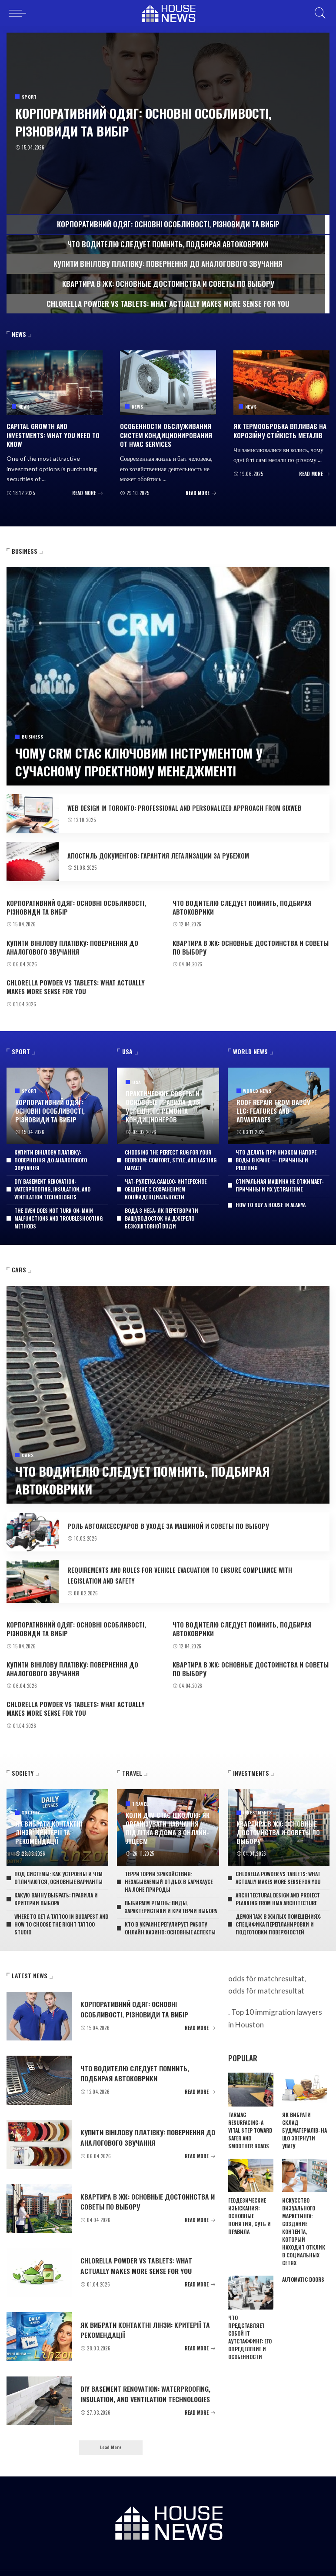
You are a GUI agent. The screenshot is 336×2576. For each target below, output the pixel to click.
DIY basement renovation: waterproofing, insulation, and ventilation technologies (52, 1182)
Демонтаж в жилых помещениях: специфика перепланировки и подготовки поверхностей (278, 1910)
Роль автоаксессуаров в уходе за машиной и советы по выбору (181, 1518)
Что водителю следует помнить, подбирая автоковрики (239, 906)
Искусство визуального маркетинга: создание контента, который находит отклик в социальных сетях (303, 2218)
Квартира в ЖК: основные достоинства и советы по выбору (251, 943)
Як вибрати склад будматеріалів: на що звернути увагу (304, 2116)
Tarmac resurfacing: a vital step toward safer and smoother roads (250, 2116)
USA (136, 1079)
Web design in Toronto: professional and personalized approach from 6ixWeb (188, 805)
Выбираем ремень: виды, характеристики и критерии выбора (171, 1892)
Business (32, 734)
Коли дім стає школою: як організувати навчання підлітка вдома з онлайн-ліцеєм (166, 1817)
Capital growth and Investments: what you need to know (51, 433)
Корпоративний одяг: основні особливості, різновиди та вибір (130, 121)
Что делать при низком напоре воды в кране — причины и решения (276, 1153)
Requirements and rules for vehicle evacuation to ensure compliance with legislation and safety (187, 1568)
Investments (258, 1802)
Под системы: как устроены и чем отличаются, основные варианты (58, 1863)
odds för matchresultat (266, 1977)
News (24, 406)
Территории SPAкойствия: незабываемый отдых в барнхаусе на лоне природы (169, 1867)
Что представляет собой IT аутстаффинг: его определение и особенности (250, 2323)
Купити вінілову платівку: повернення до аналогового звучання (69, 943)
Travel (140, 1794)
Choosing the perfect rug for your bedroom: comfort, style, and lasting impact (170, 1153)
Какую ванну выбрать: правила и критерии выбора (56, 1885)
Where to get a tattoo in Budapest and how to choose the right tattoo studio (61, 1910)
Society (31, 1809)
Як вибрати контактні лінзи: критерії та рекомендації (57, 1824)
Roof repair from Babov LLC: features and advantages (272, 1105)
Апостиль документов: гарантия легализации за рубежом (170, 854)
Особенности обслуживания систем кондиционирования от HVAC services (167, 433)
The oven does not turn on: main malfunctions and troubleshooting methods (58, 1211)
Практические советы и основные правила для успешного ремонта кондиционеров (161, 1101)
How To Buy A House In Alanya (271, 1197)
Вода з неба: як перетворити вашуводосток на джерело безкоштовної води (161, 1211)
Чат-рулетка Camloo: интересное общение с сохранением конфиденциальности (165, 1182)
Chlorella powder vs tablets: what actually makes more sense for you (83, 981)
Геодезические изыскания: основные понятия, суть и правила (249, 2202)
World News (257, 1087)
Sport (29, 96)
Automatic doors (303, 2266)
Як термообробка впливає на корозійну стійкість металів (277, 429)
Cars (27, 1450)
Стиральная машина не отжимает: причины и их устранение (279, 1178)
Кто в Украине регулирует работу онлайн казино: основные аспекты (170, 1914)
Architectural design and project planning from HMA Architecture (278, 1885)
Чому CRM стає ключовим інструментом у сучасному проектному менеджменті (161, 759)
